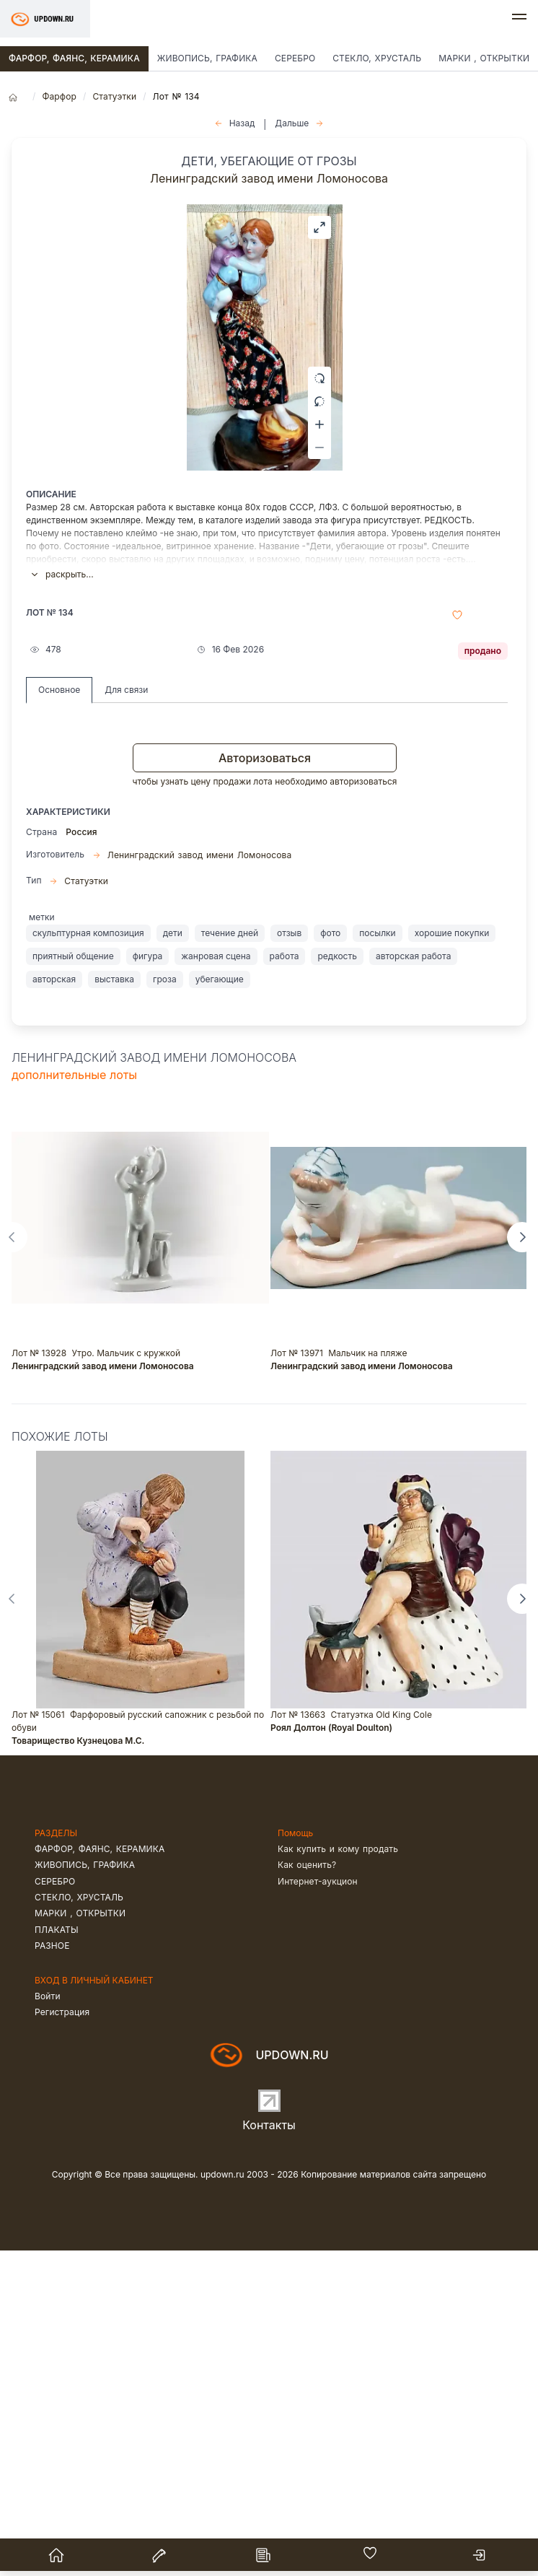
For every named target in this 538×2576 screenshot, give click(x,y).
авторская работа (413, 1280)
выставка (114, 1303)
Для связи (126, 1015)
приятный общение (73, 1280)
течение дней (229, 1257)
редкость (336, 1280)
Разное (52, 2271)
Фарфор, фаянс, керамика (74, 58)
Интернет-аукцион (318, 2206)
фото (330, 1257)
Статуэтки (114, 96)
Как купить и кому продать (338, 2173)
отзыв (289, 1257)
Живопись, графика (207, 58)
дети (172, 1257)
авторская (54, 1303)
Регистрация (62, 2336)
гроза (165, 1303)
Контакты (269, 2450)
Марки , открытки (80, 2238)
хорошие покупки (452, 1257)
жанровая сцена (215, 1280)
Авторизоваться (265, 1083)
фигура (148, 1280)
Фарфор (59, 96)
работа (284, 1280)
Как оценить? (307, 2190)
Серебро (295, 58)
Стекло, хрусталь (376, 58)
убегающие (219, 1303)
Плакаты (57, 2254)
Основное (59, 1015)
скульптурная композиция (88, 1257)
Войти (48, 2320)
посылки (377, 1257)
